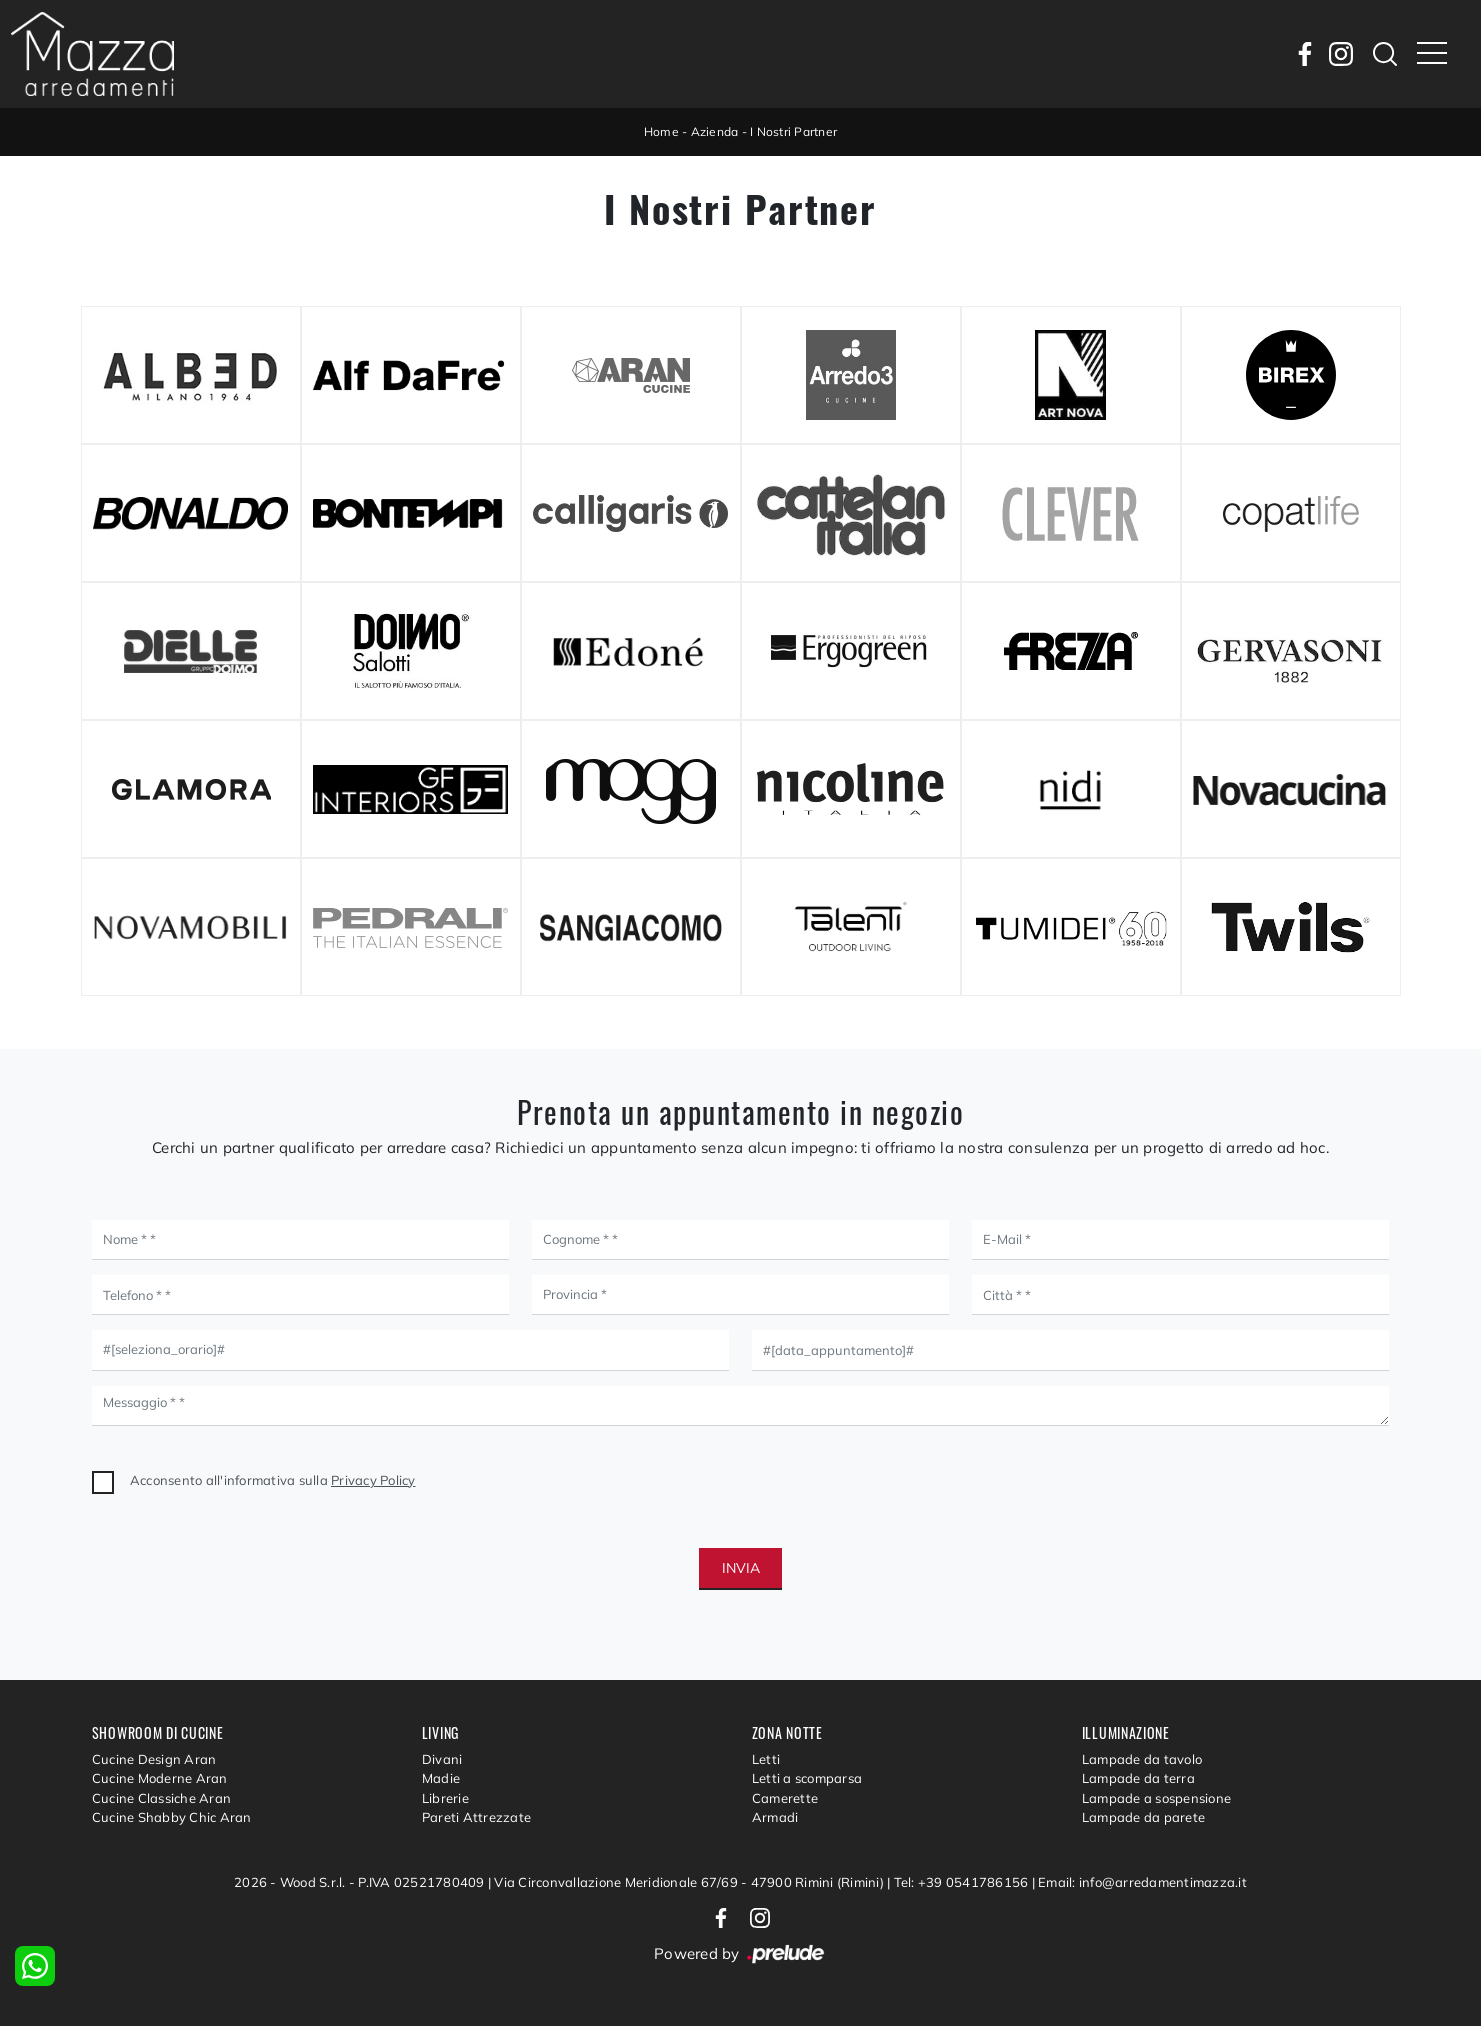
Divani (442, 1759)
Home (661, 131)
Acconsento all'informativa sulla (273, 1480)
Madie (441, 1778)
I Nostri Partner (793, 131)
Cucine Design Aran (154, 1759)
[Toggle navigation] (1432, 54)
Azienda (715, 131)
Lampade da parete (1143, 1817)
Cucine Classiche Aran (161, 1798)
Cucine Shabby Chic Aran (172, 1817)
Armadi (775, 1817)
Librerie (445, 1798)
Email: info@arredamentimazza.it (1142, 1882)
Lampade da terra (1138, 1778)
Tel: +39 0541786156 (963, 1882)
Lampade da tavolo (1142, 1759)
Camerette (785, 1798)
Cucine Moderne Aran (160, 1778)
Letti (766, 1759)
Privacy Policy (373, 1480)
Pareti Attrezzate (476, 1817)
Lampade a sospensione (1156, 1798)
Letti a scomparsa (807, 1778)
